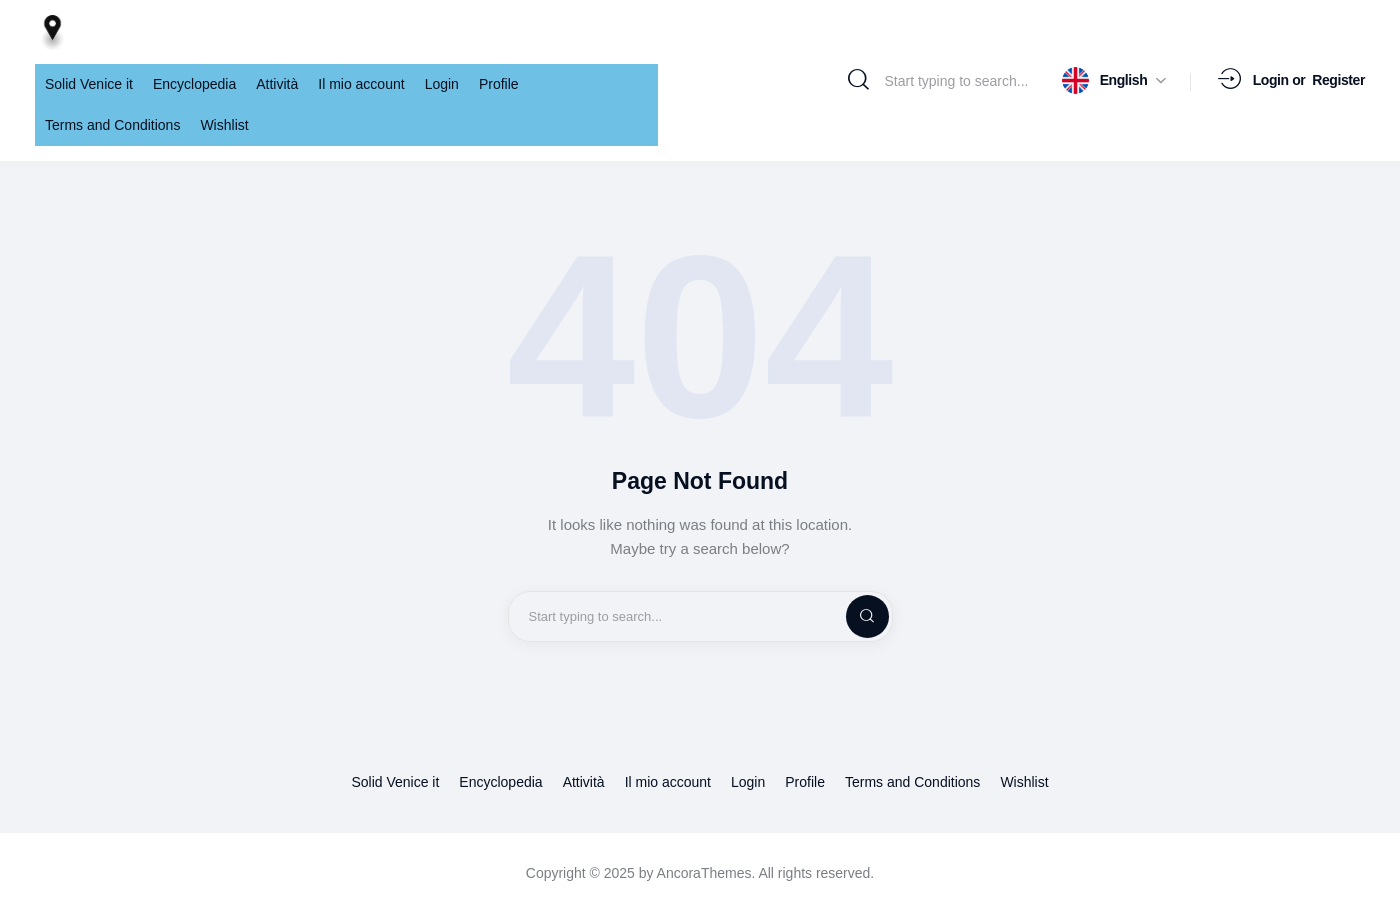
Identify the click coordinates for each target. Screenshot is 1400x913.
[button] (1114, 80)
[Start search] (858, 80)
